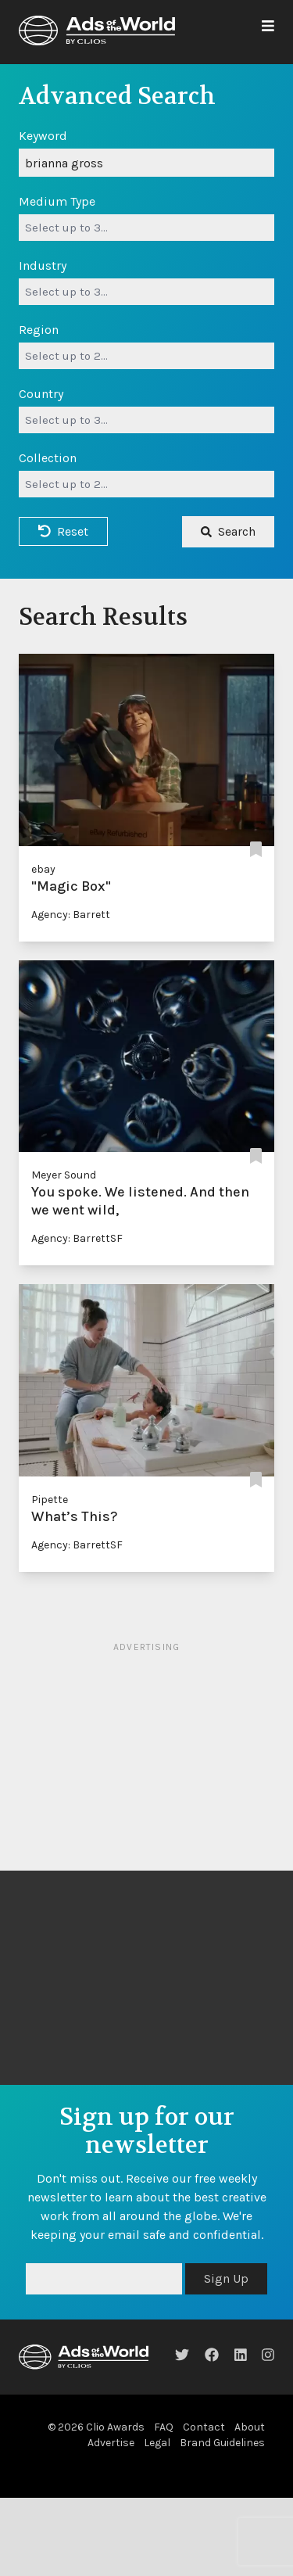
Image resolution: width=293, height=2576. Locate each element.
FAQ (163, 2427)
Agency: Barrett (70, 914)
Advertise (111, 2442)
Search (228, 531)
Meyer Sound (63, 1175)
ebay (43, 869)
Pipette (49, 1499)
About (249, 2427)
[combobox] (146, 228)
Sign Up (226, 2278)
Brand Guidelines (222, 2442)
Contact (204, 2427)
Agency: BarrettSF (77, 1238)
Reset (63, 531)
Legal (157, 2442)
